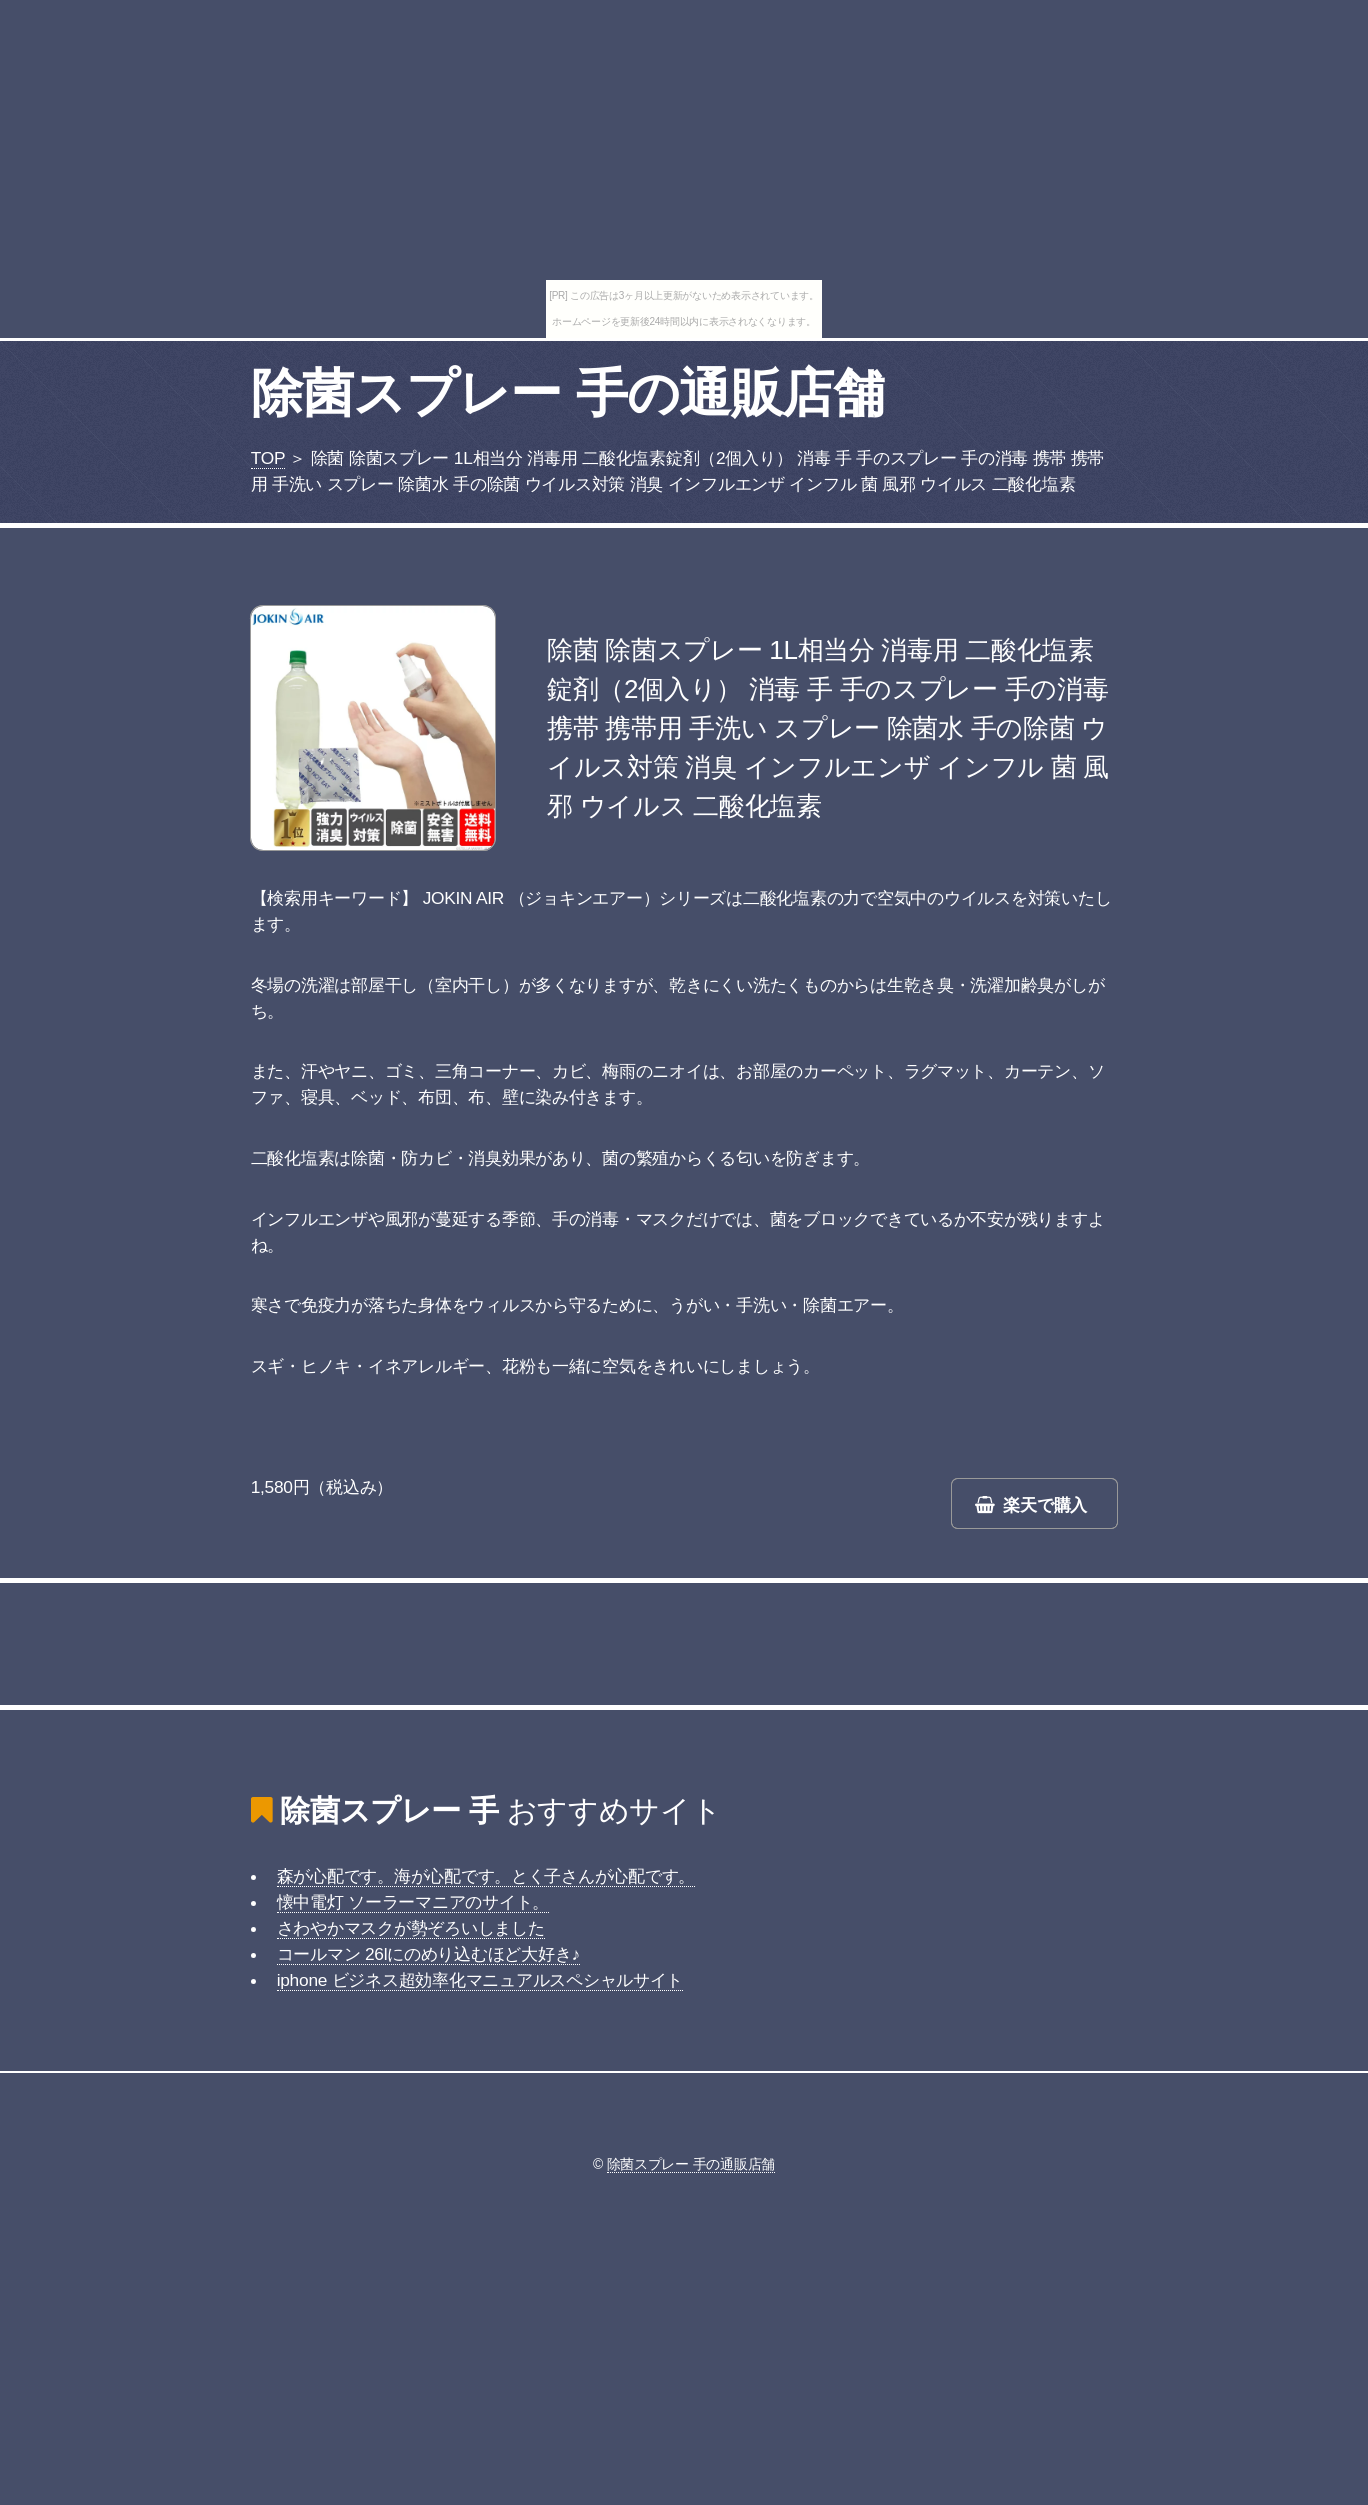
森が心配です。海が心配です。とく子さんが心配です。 (486, 1876)
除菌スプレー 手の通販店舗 (568, 393)
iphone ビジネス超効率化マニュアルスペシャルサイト (480, 1980)
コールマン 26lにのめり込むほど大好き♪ (428, 1954)
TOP (268, 458)
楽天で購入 (1045, 1505)
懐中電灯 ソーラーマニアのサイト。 (413, 1902)
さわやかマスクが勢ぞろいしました (411, 1928)
